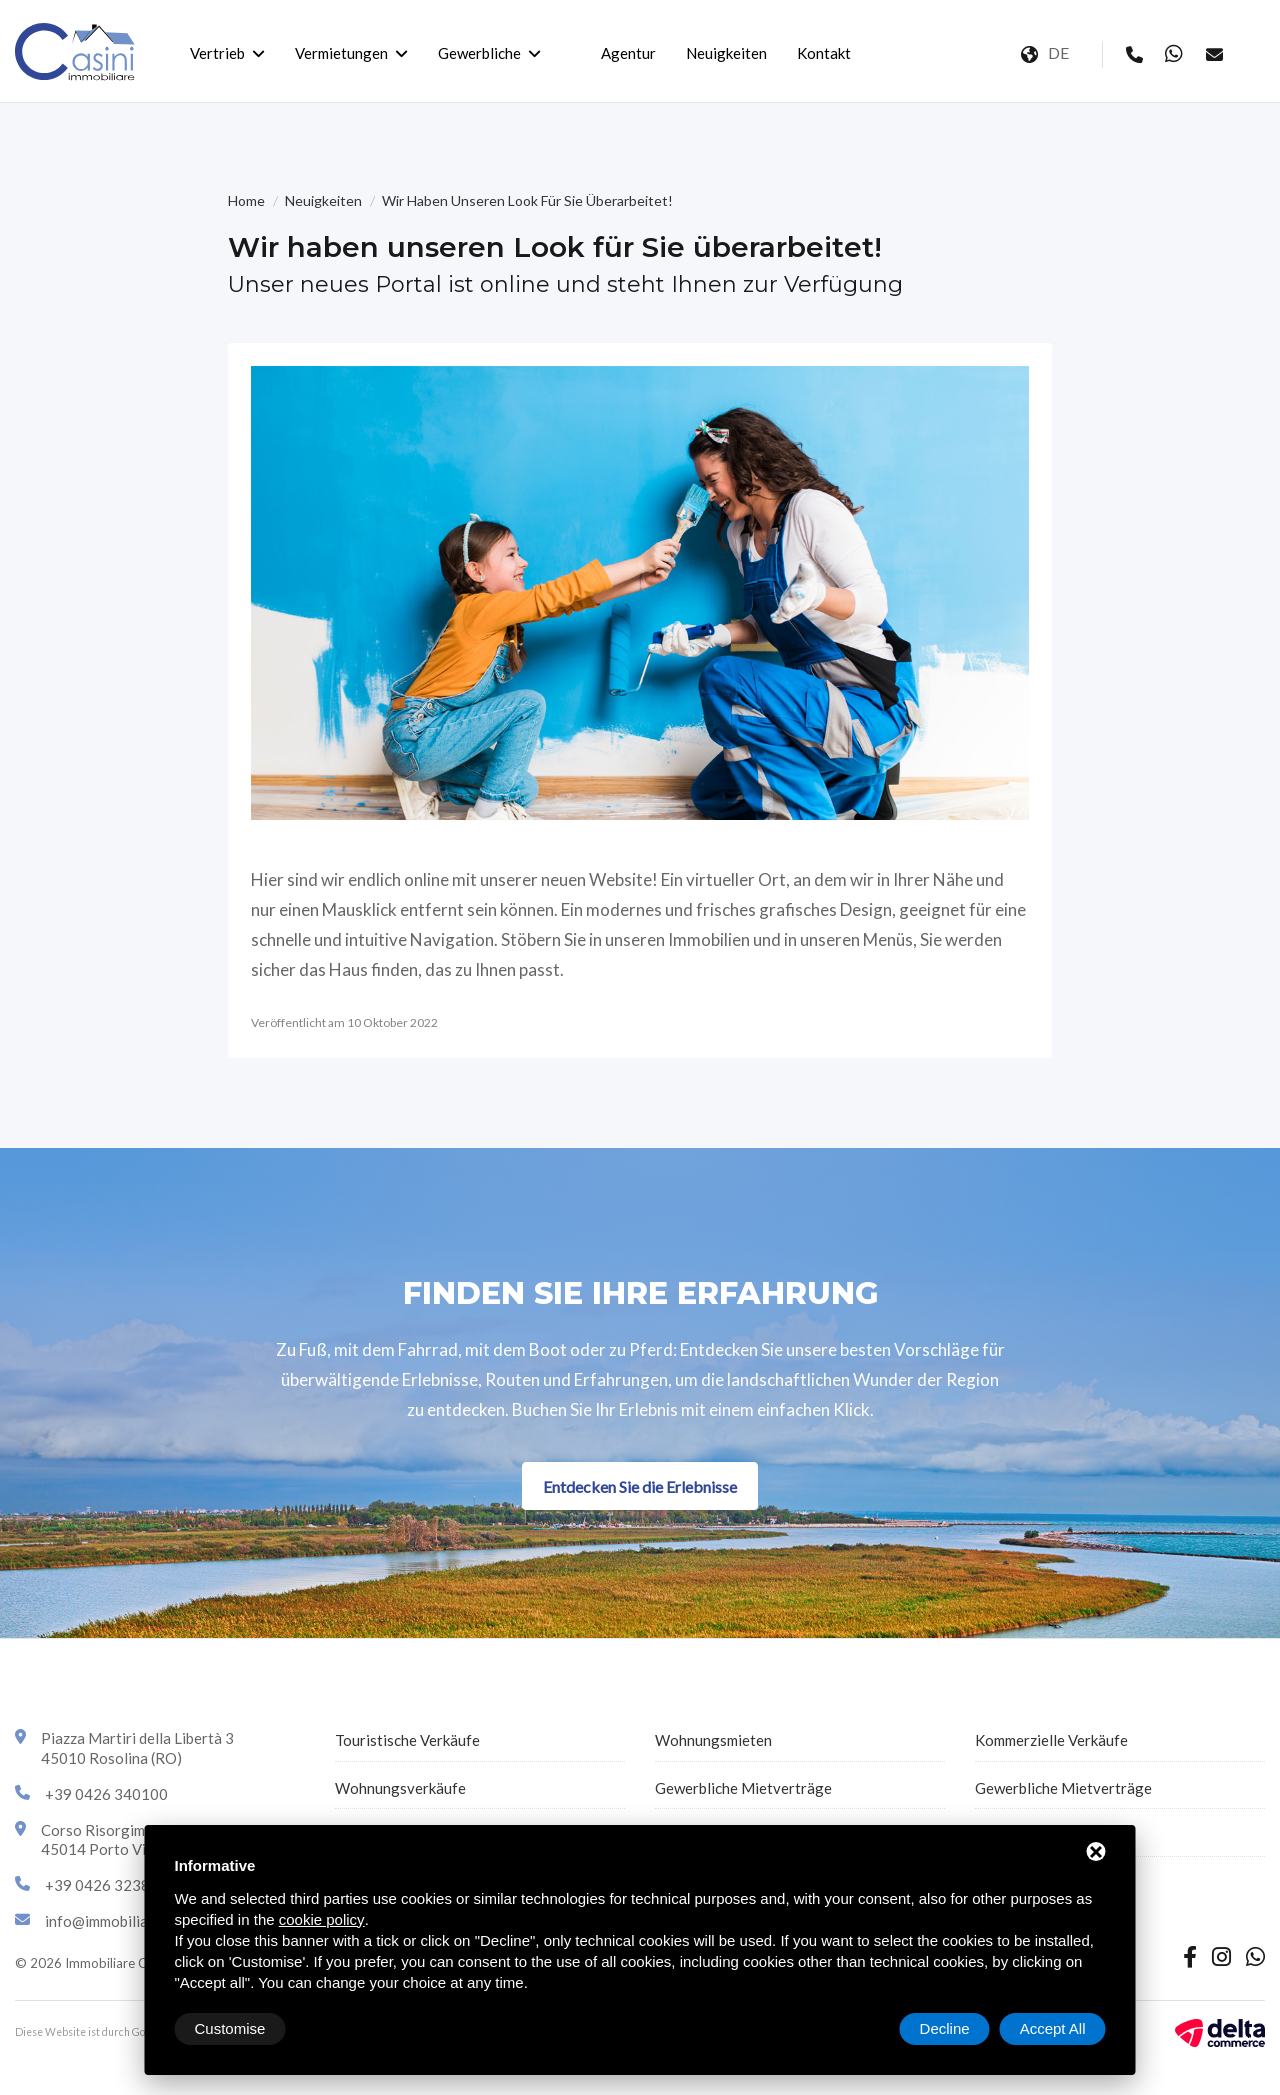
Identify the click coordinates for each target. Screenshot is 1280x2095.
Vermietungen (341, 53)
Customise (230, 2028)
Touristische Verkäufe (407, 1740)
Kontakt (824, 53)
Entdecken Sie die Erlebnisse (640, 1486)
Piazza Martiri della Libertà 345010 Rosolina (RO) (137, 1748)
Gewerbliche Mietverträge (743, 1788)
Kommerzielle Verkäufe (1051, 1740)
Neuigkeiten (726, 53)
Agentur (628, 53)
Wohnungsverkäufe (400, 1788)
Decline (945, 2028)
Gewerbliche (479, 53)
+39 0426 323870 (106, 1885)
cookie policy (322, 1919)
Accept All (1053, 2028)
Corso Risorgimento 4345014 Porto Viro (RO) (119, 1840)
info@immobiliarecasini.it (129, 1921)
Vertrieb (217, 53)
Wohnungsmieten (713, 1740)
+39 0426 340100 (106, 1794)
